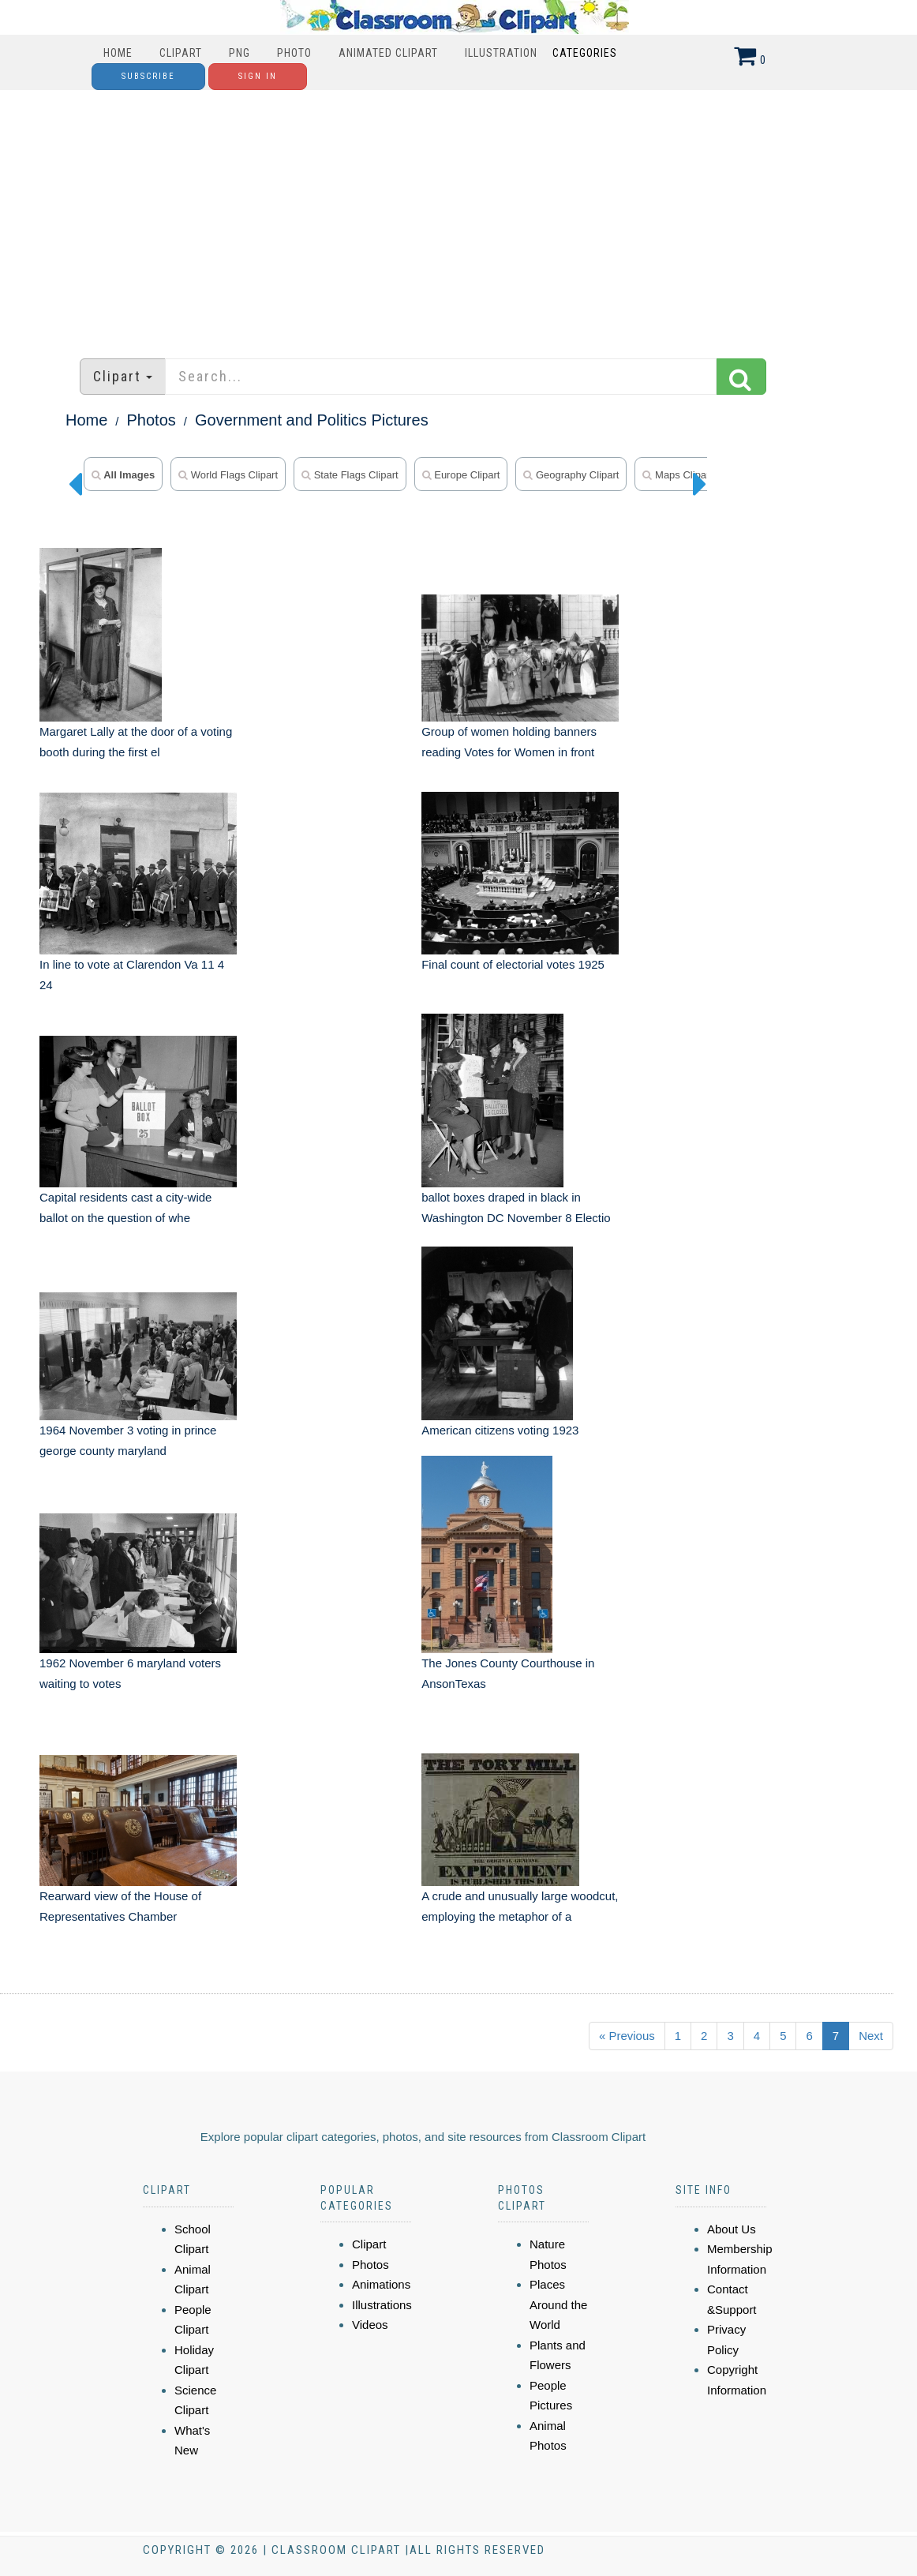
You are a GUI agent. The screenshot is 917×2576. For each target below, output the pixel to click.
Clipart (180, 53)
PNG (239, 53)
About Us (731, 2229)
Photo (294, 53)
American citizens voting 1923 (499, 1430)
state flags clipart (350, 475)
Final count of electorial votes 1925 (512, 964)
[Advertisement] (458, 216)
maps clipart (677, 475)
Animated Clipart (388, 53)
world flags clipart (228, 475)
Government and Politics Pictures (312, 420)
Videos (370, 2324)
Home (118, 53)
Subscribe (148, 76)
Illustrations (382, 2305)
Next (871, 2035)
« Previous (627, 2035)
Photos (151, 420)
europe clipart (461, 475)
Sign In (257, 76)
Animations (381, 2284)
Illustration (501, 53)
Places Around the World (558, 2304)
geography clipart (571, 475)
